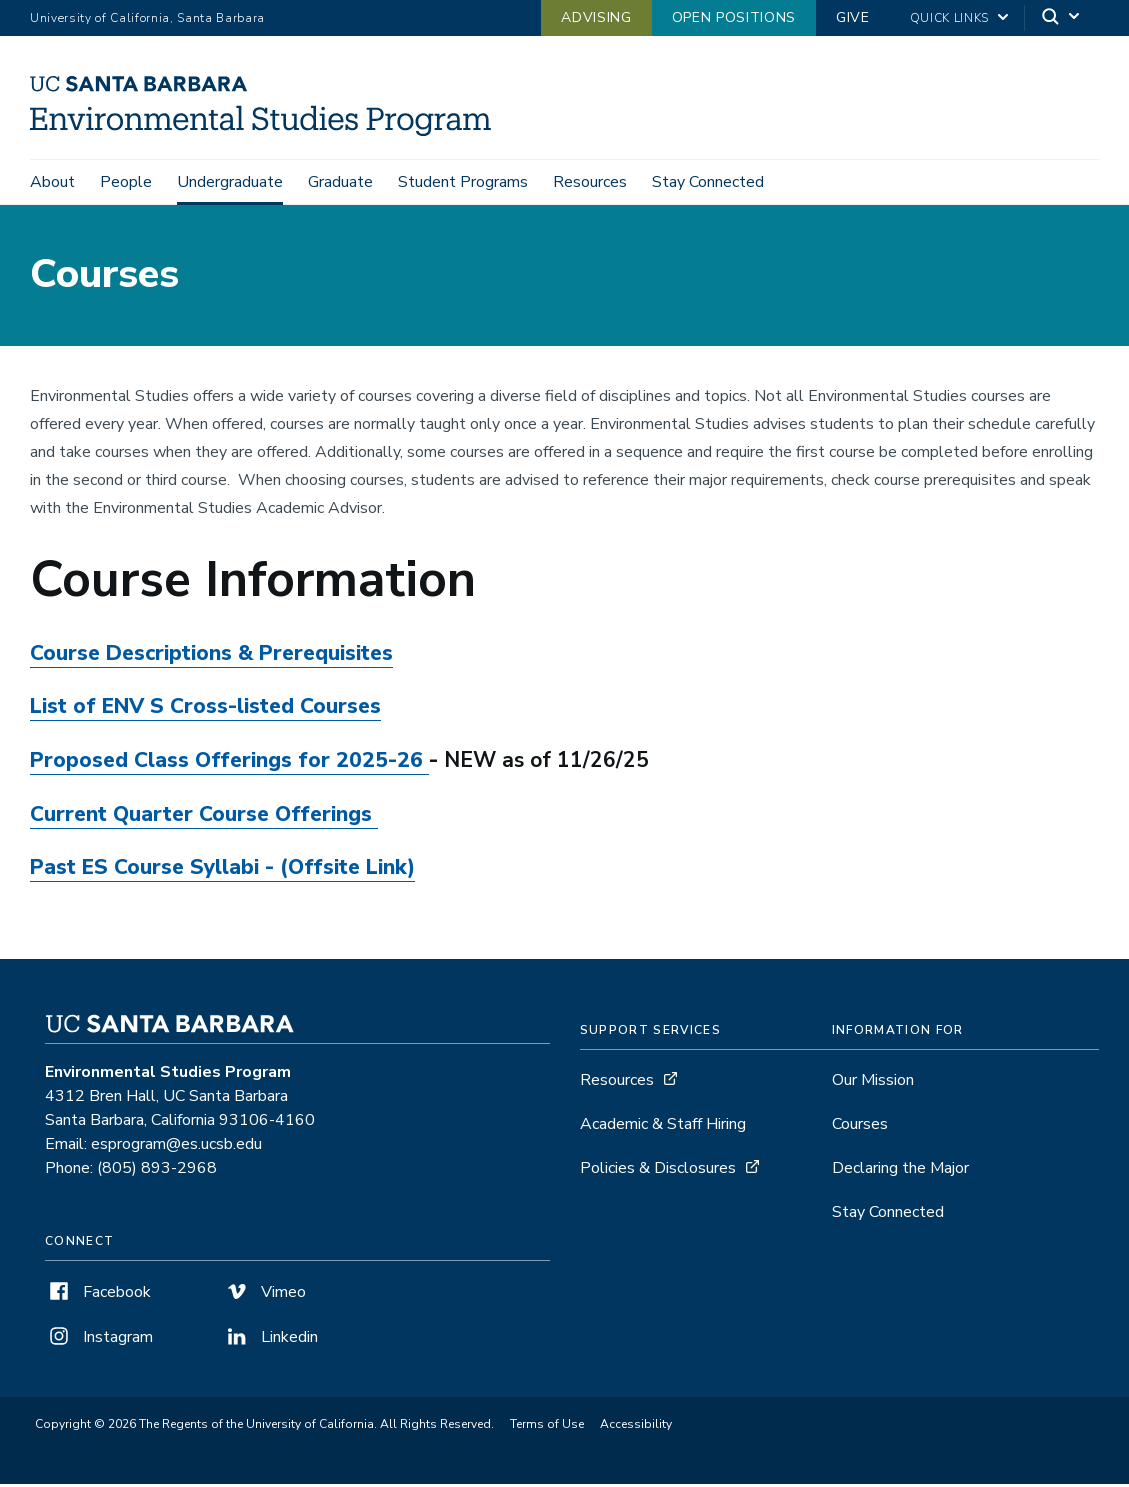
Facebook (98, 1295)
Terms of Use (547, 1427)
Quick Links (949, 18)
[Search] (1062, 18)
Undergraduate (230, 182)
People (126, 182)
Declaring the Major (900, 1171)
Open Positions (734, 17)
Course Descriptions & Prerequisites (211, 656)
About (52, 182)
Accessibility (636, 1427)
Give (853, 17)
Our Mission (873, 1083)
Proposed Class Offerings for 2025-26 (226, 763)
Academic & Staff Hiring (663, 1127)
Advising (596, 17)
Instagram (99, 1340)
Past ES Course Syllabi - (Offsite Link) (222, 870)
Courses (860, 1127)
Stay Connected (708, 182)
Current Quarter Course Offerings (204, 817)
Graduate (340, 182)
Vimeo (264, 1295)
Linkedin (270, 1340)
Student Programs (463, 182)
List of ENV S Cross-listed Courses (205, 710)
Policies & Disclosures (658, 1171)
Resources (590, 182)
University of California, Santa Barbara (147, 18)
